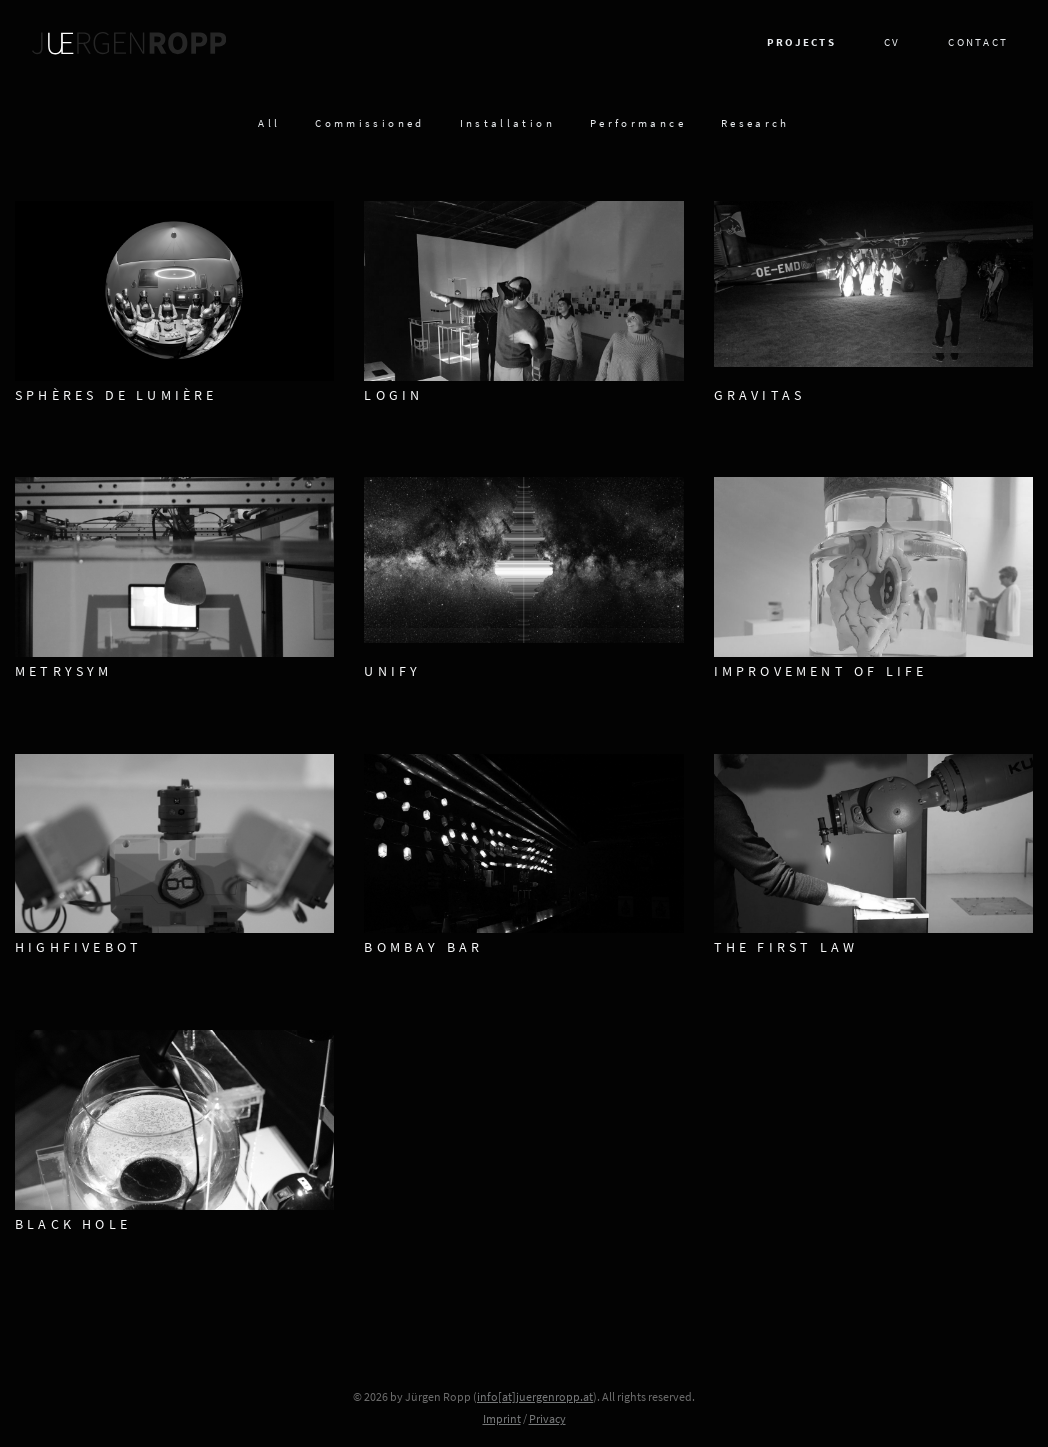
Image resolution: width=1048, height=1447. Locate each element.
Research (755, 124)
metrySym (64, 672)
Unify (392, 672)
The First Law (786, 948)
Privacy (547, 1420)
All (269, 124)
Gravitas (760, 396)
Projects (801, 43)
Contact (978, 43)
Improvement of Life (821, 672)
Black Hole (73, 1225)
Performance (638, 124)
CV (892, 43)
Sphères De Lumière (116, 396)
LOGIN (393, 396)
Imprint (502, 1420)
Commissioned (369, 124)
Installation (507, 124)
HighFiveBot (78, 948)
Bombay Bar (423, 948)
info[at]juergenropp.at (535, 1398)
